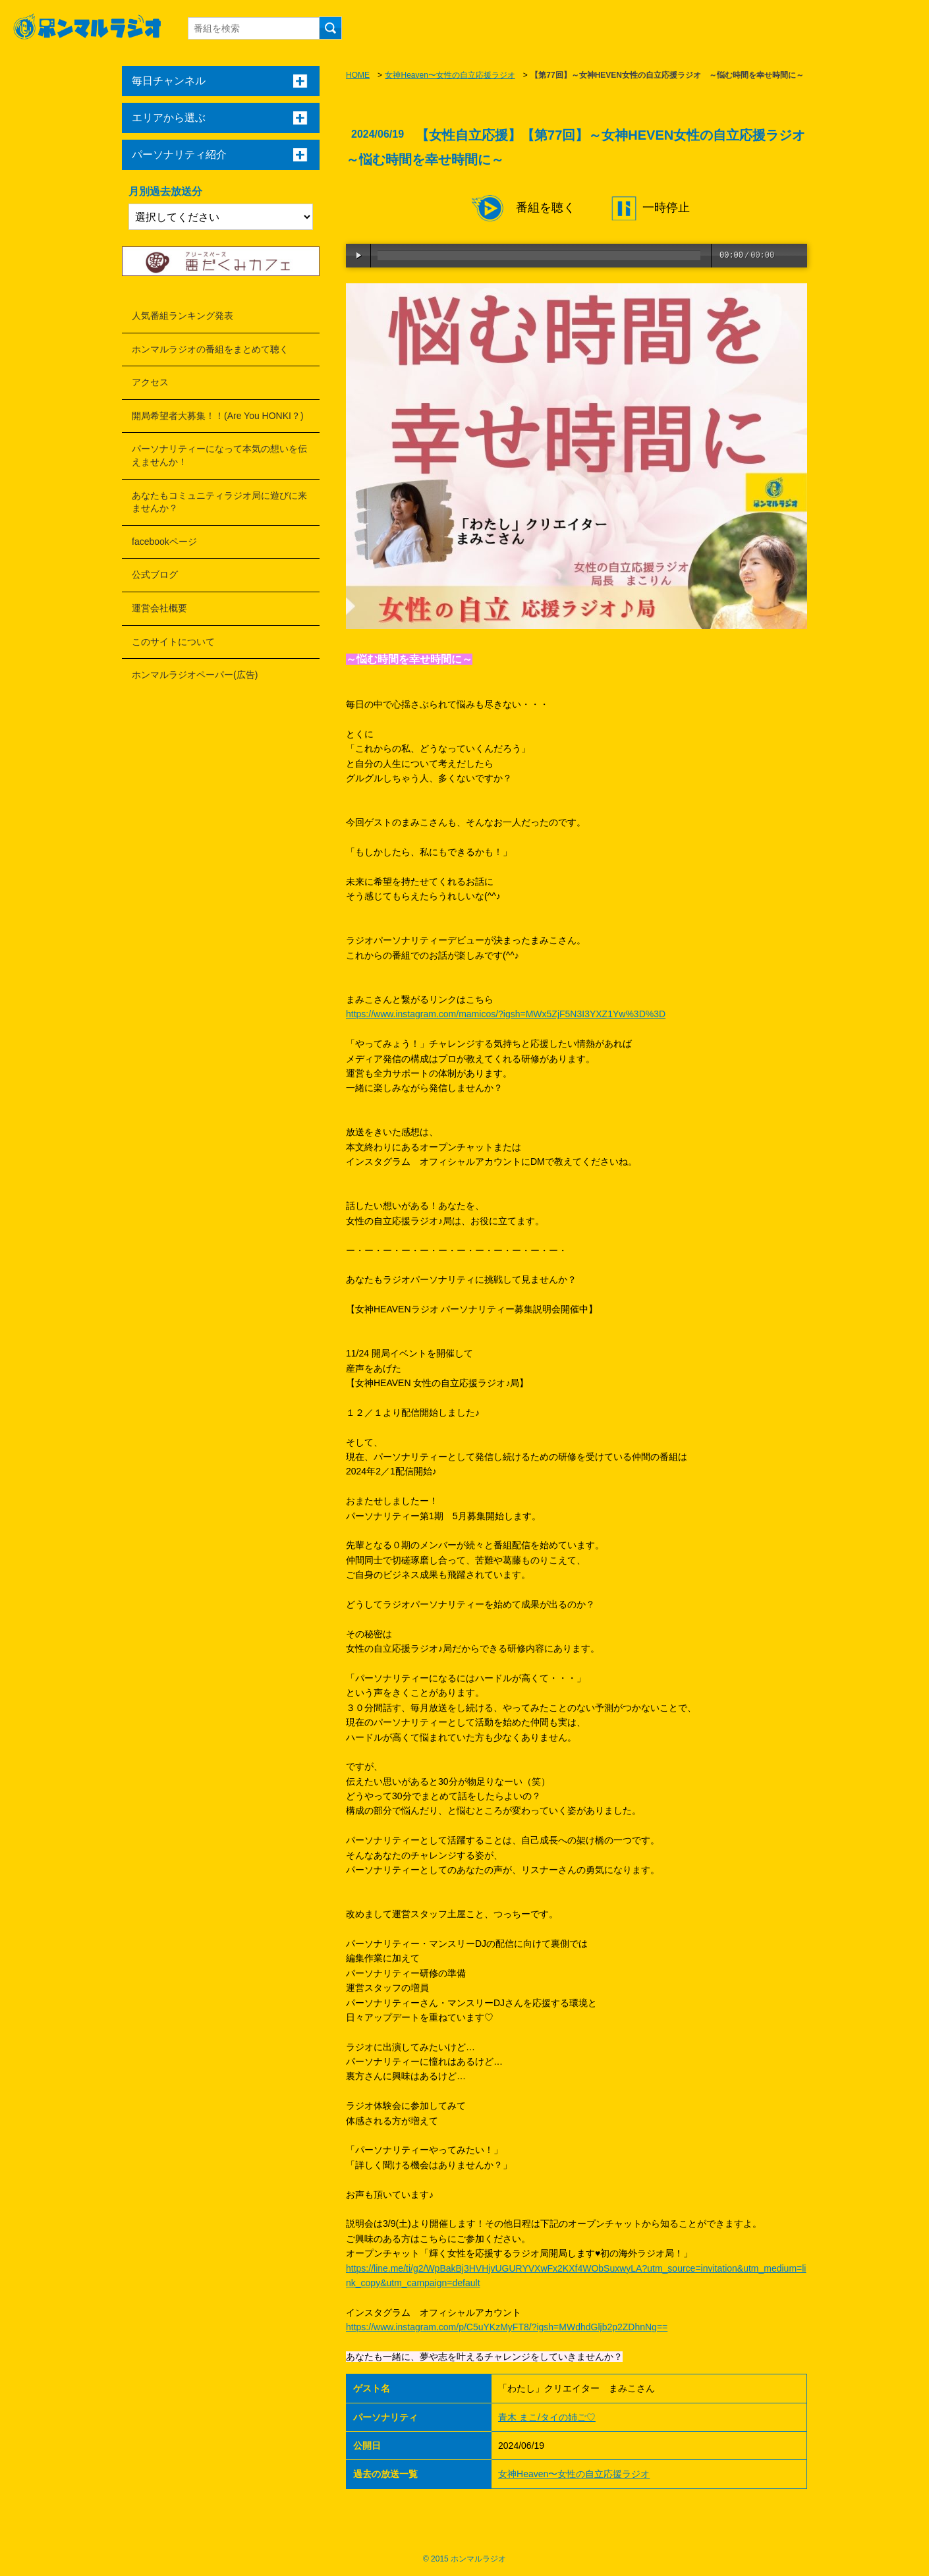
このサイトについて (173, 641)
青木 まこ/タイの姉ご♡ (547, 2417)
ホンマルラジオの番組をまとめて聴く (210, 349)
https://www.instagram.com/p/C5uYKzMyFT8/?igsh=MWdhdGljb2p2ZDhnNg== (506, 2327)
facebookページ (164, 541)
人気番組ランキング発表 (182, 315)
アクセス (150, 382)
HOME (358, 75)
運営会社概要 (159, 608)
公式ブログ (155, 574)
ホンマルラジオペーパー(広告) (195, 674)
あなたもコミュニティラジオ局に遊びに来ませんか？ (219, 502)
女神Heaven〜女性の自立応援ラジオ (450, 75)
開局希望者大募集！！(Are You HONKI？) (218, 415)
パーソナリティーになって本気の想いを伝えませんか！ (219, 455)
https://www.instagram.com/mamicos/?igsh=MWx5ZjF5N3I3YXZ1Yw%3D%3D (505, 1014)
